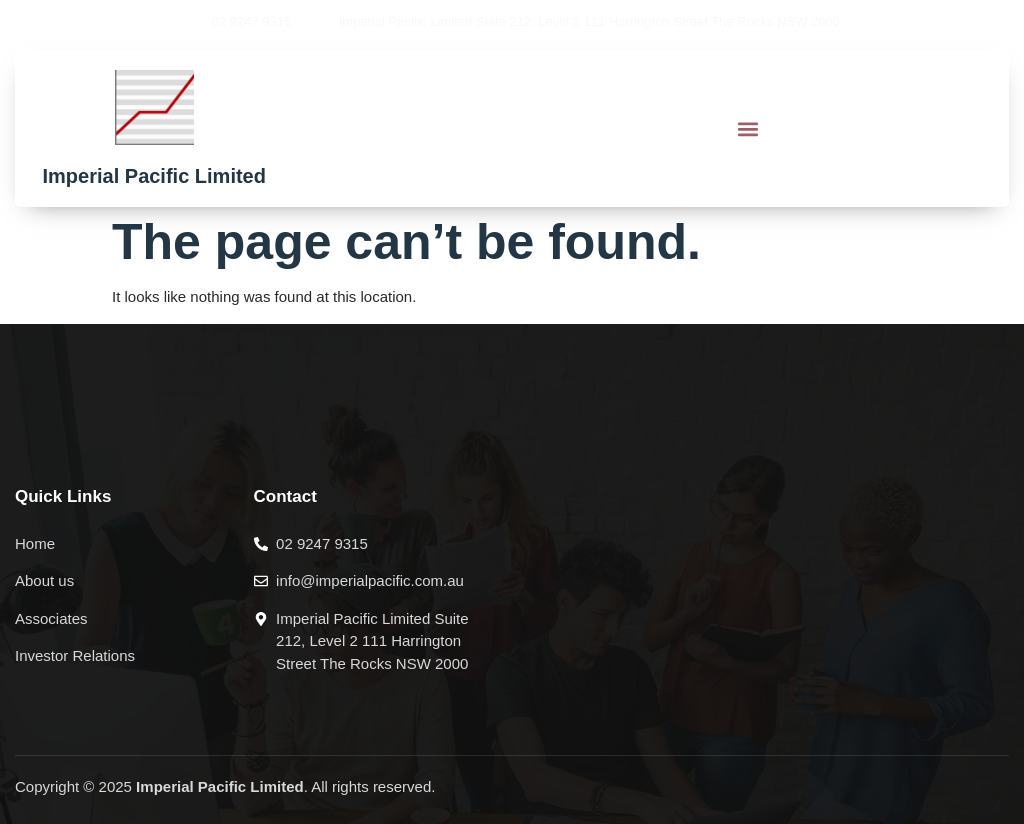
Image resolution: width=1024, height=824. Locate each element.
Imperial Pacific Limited (154, 176)
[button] (747, 128)
